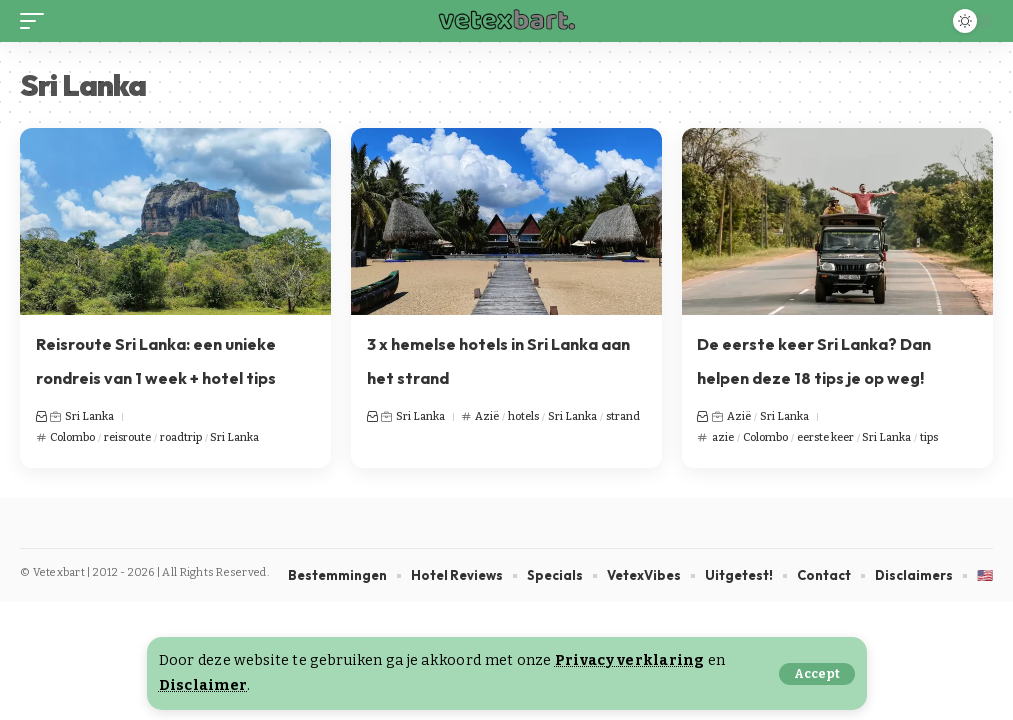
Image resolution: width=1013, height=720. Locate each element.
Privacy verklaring (630, 660)
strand (623, 416)
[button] (817, 674)
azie (723, 437)
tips (929, 437)
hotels (523, 416)
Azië (487, 416)
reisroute (127, 437)
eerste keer (825, 437)
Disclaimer (203, 685)
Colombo (72, 437)
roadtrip (181, 437)
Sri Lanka (89, 416)
